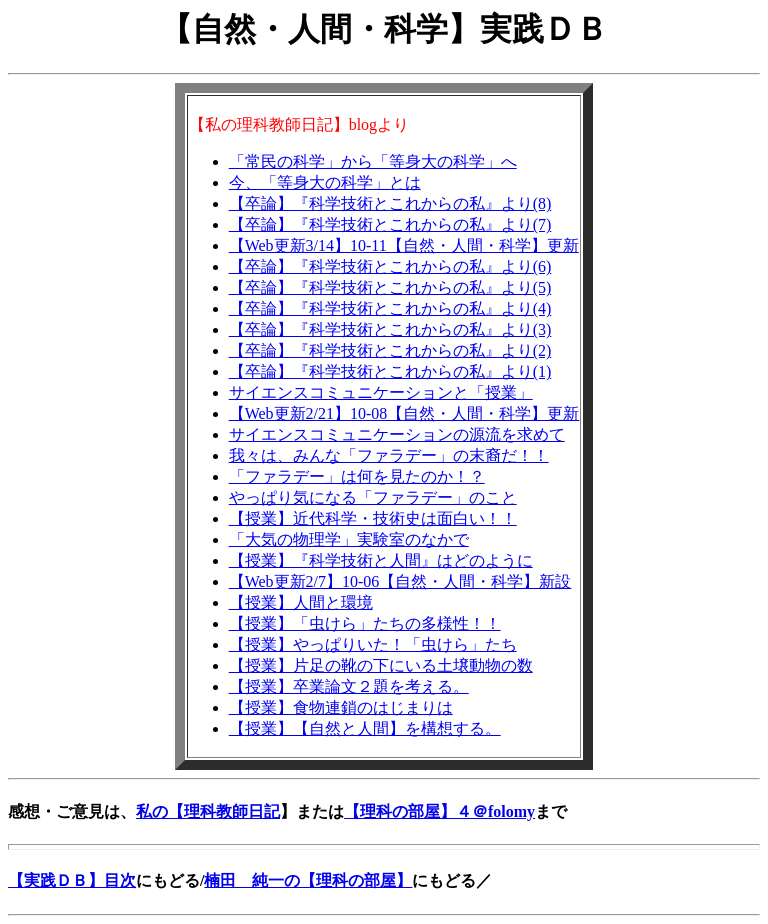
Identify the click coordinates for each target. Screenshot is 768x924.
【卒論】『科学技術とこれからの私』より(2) (390, 350)
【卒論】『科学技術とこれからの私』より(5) (390, 287)
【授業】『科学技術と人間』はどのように (381, 560)
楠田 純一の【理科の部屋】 (308, 880)
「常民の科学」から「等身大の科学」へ (373, 161)
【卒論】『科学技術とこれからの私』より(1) (390, 371)
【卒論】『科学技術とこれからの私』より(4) (390, 308)
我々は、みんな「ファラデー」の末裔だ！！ (389, 455)
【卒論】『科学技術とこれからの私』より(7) (390, 224)
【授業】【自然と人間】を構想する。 (365, 728)
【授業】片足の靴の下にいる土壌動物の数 (381, 665)
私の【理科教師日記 (208, 811)
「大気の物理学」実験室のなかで (349, 539)
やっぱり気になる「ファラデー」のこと (373, 497)
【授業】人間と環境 (301, 602)
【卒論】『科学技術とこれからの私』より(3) (390, 329)
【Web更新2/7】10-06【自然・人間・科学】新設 (400, 581)
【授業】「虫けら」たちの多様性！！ (365, 623)
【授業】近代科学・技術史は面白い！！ (373, 518)
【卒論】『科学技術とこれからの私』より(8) (390, 203)
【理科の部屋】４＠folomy (439, 811)
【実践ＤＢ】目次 (72, 880)
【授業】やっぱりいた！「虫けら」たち (373, 644)
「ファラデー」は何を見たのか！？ (357, 476)
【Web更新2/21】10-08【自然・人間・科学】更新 (404, 413)
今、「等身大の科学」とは (325, 182)
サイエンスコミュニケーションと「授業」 (381, 392)
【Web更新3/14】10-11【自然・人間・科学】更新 (404, 245)
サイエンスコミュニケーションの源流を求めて (397, 434)
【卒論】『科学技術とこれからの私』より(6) (390, 266)
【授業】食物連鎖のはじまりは (341, 707)
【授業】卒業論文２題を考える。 (349, 686)
